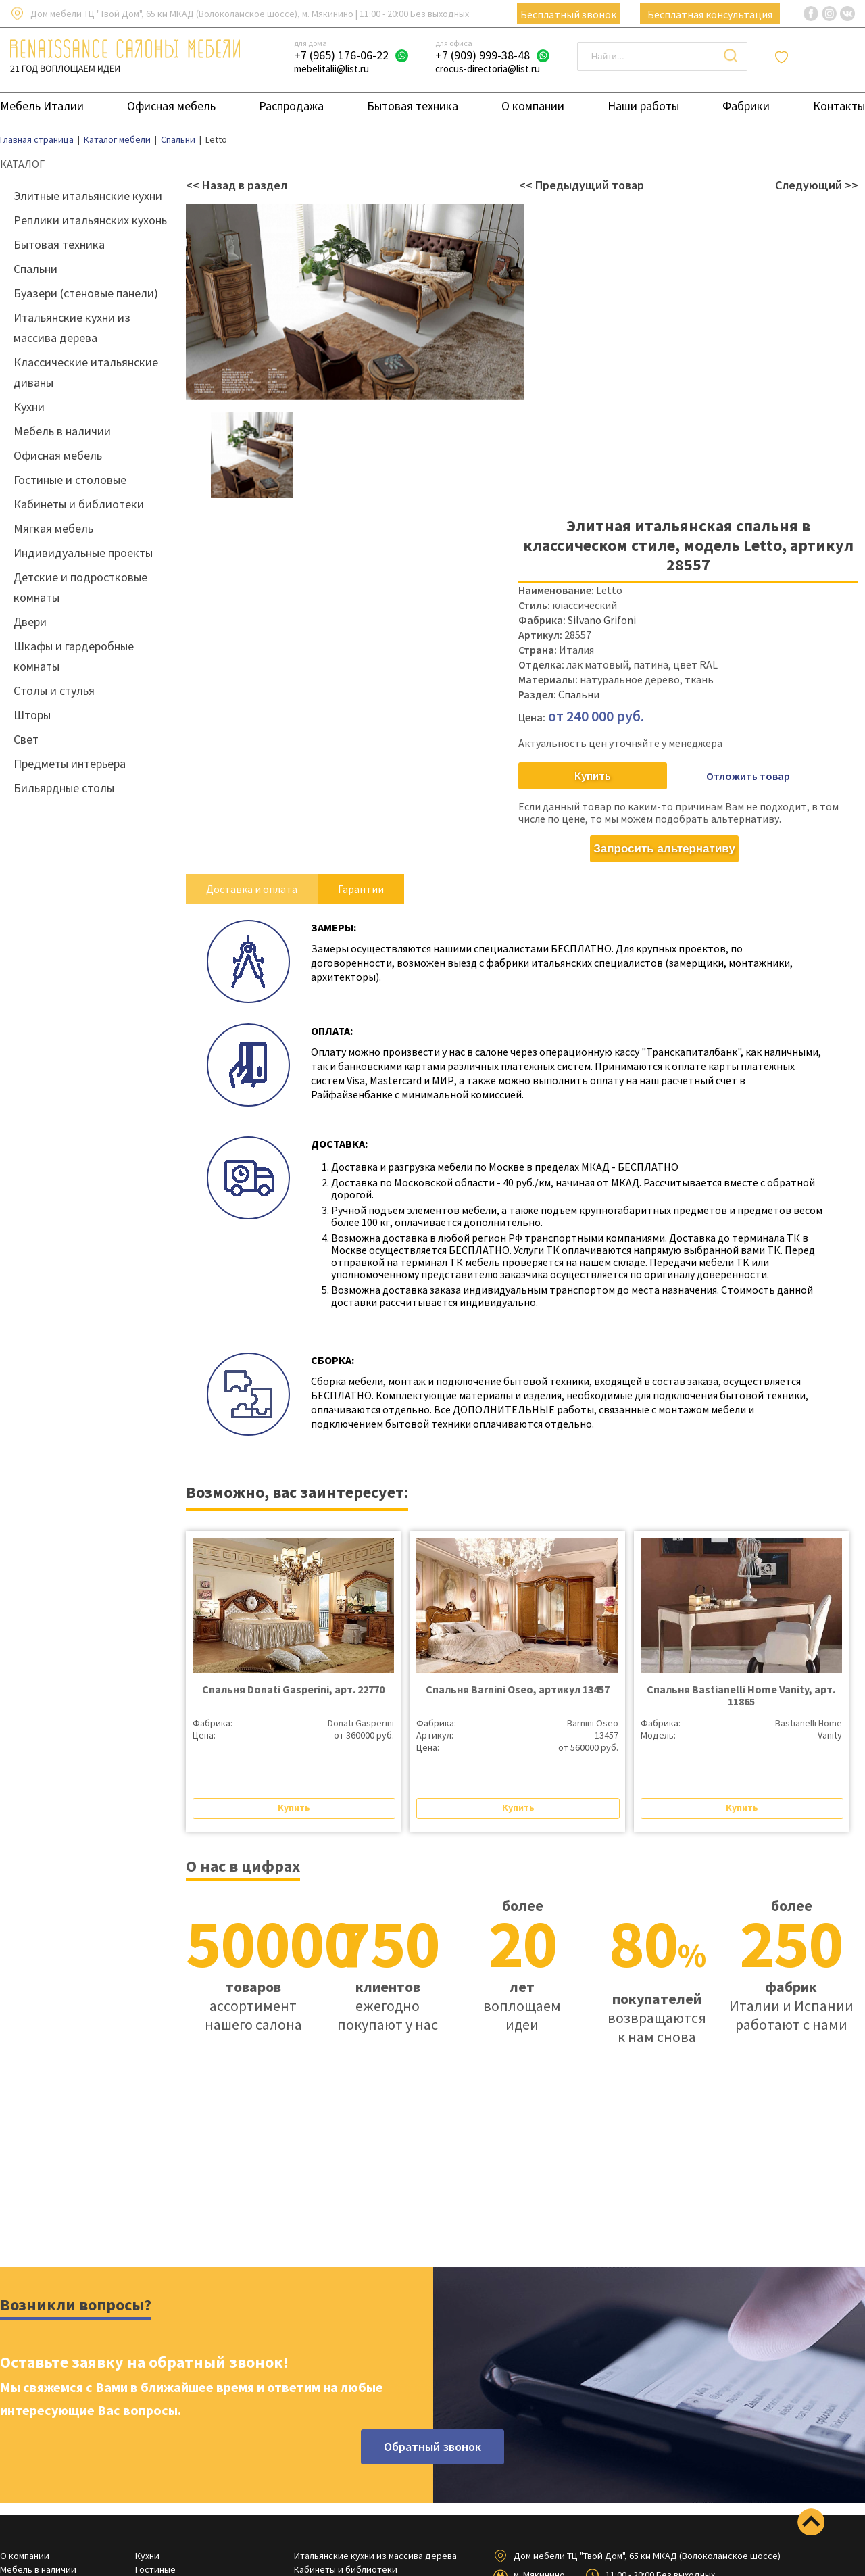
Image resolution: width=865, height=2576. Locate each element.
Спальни (35, 268)
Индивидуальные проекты (83, 552)
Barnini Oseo (592, 1723)
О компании (532, 106)
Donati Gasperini (361, 1723)
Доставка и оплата (251, 889)
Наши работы (643, 106)
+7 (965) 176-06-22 (341, 55)
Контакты (839, 106)
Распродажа (291, 106)
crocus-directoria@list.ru (487, 68)
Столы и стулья (54, 690)
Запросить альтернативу (664, 848)
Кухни (29, 406)
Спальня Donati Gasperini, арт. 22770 (293, 1689)
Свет (26, 739)
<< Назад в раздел (236, 185)
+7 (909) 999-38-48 (482, 55)
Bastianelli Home (808, 1723)
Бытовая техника (412, 106)
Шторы (32, 715)
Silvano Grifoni (602, 620)
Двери (30, 621)
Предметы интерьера (70, 763)
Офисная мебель (171, 106)
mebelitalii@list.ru (331, 68)
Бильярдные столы (64, 788)
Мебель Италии (42, 106)
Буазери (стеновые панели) (86, 293)
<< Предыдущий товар (581, 185)
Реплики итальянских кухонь (90, 220)
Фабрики (746, 106)
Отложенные (824, 57)
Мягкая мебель (53, 528)
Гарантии (361, 889)
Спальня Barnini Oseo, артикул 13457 (518, 1689)
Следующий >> (816, 185)
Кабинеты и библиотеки (79, 504)
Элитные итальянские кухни (88, 195)
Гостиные (155, 2569)
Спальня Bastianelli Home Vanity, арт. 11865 (741, 1695)
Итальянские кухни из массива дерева (375, 2556)
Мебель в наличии (62, 431)
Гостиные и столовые (70, 479)
